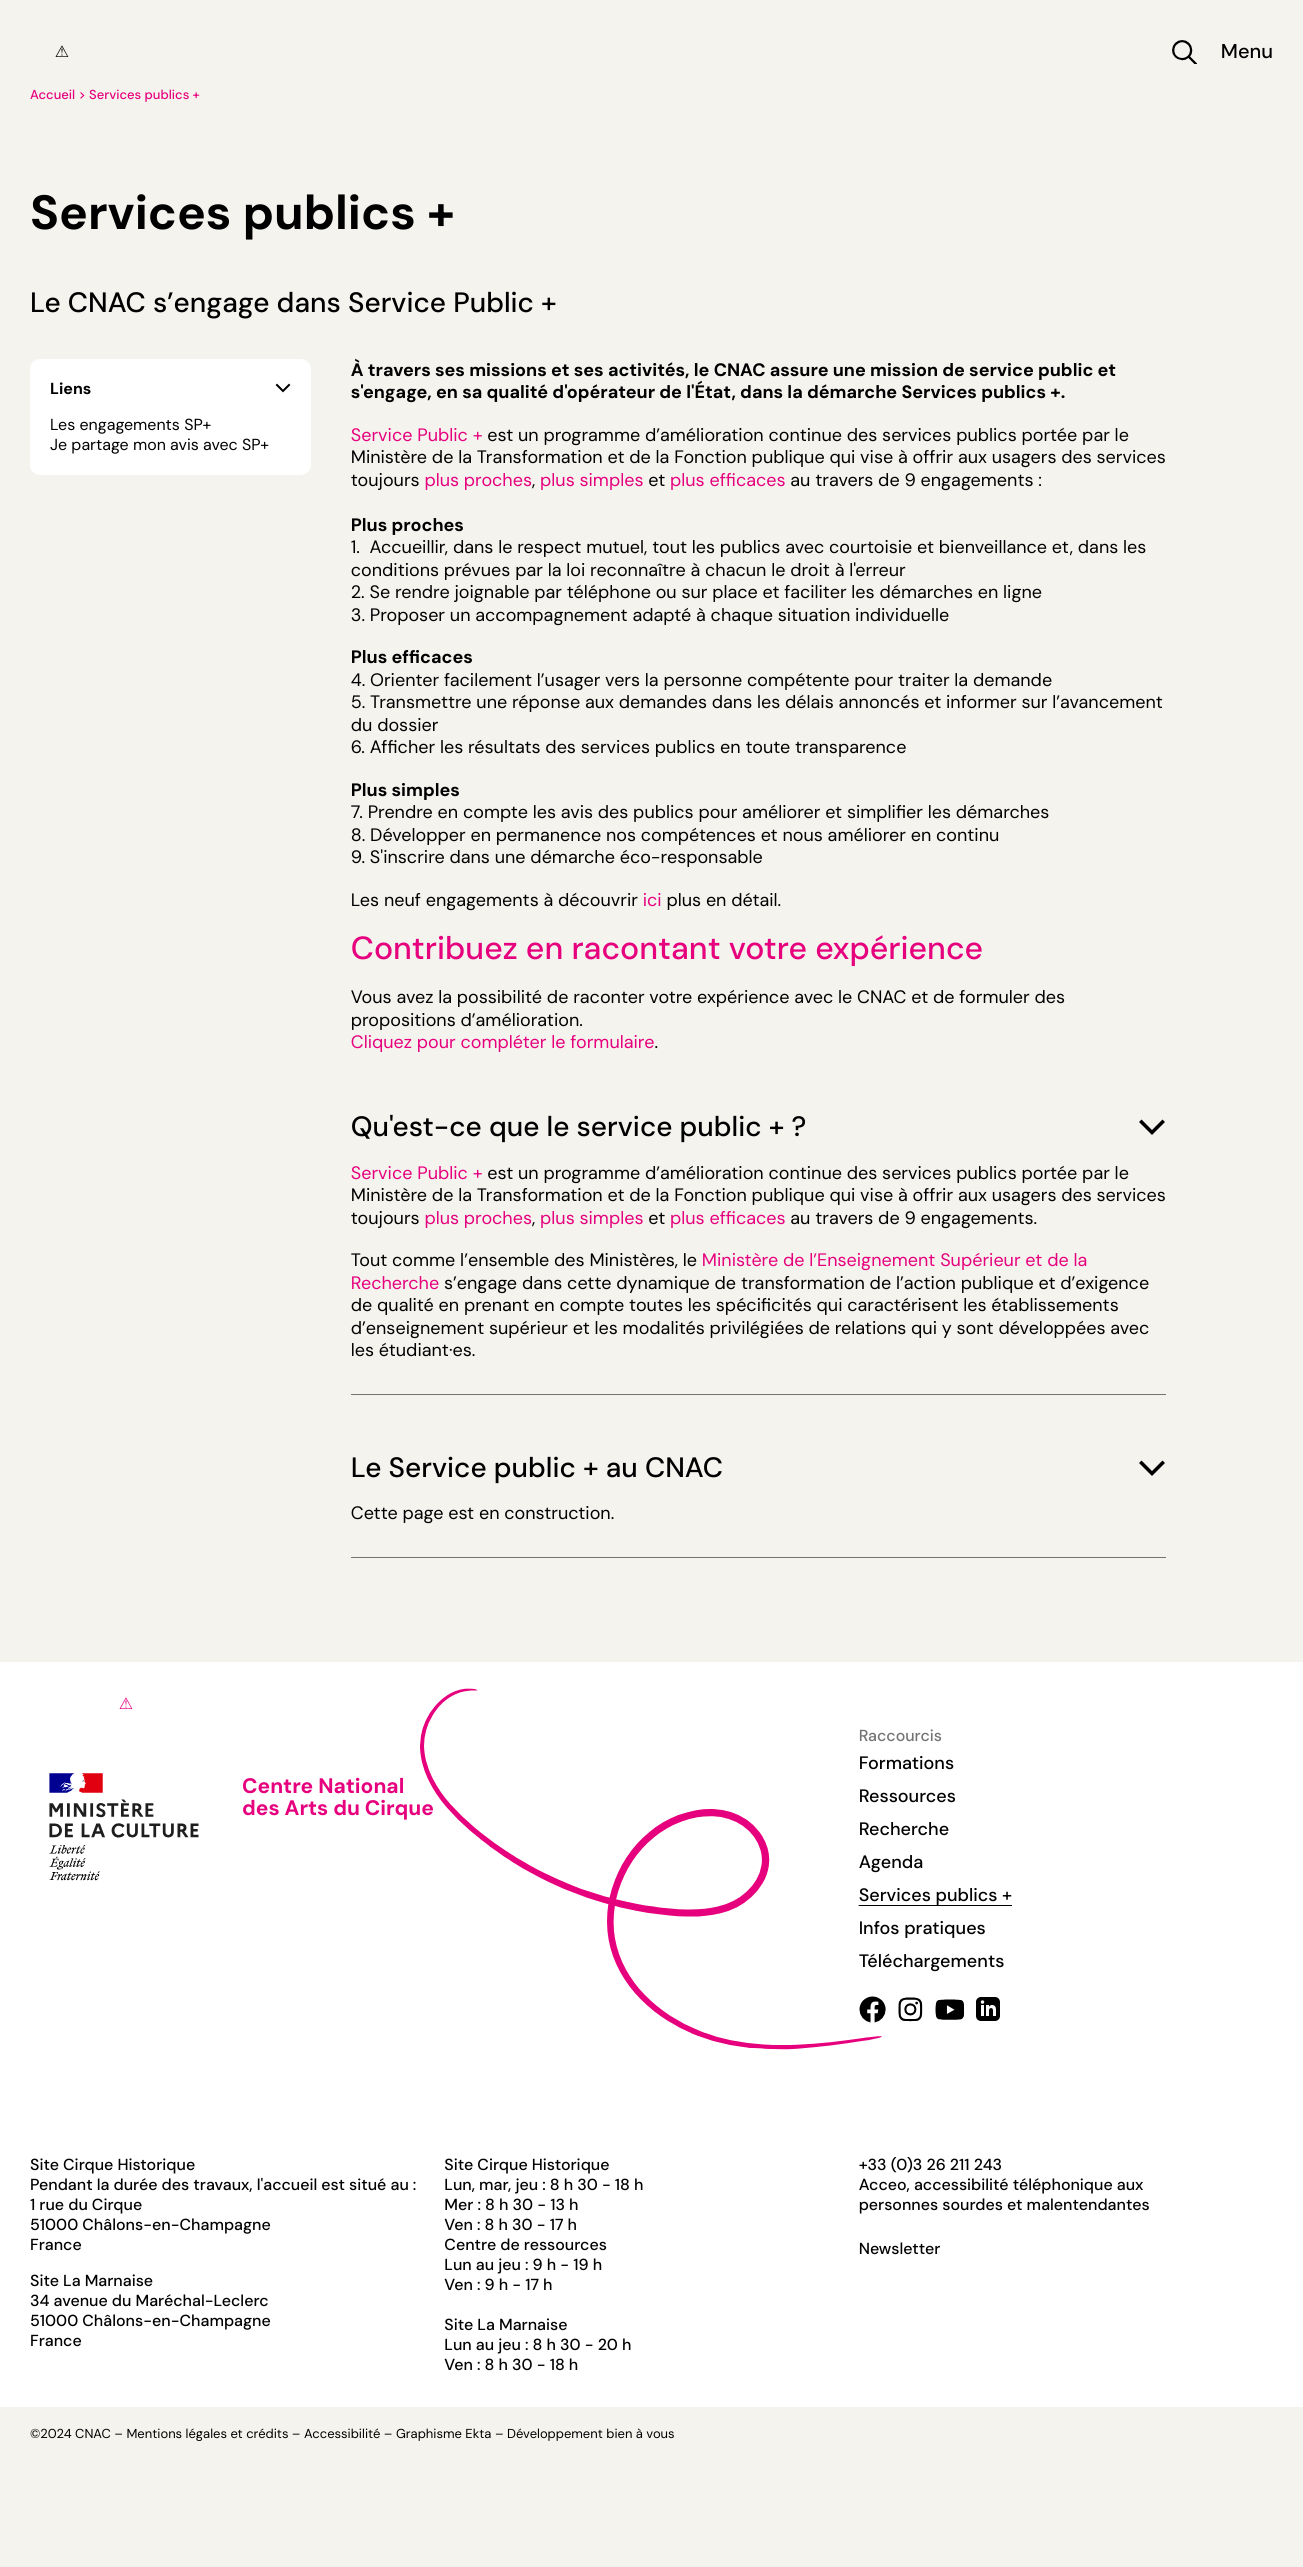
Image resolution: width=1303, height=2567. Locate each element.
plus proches (478, 480)
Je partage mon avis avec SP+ (159, 445)
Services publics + (144, 95)
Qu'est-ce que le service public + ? (758, 1126)
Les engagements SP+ (130, 425)
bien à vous (640, 2434)
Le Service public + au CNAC (758, 1467)
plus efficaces (728, 480)
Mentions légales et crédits (207, 2434)
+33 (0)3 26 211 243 (930, 2164)
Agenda (891, 1862)
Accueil (52, 95)
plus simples (591, 480)
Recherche (904, 1829)
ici (652, 900)
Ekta (478, 2434)
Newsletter (900, 2249)
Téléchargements (932, 1961)
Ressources (907, 1796)
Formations (907, 1763)
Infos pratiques (922, 1928)
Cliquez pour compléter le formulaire (503, 1042)
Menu (1247, 52)
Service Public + (417, 435)
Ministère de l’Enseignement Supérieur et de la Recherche (719, 1271)
